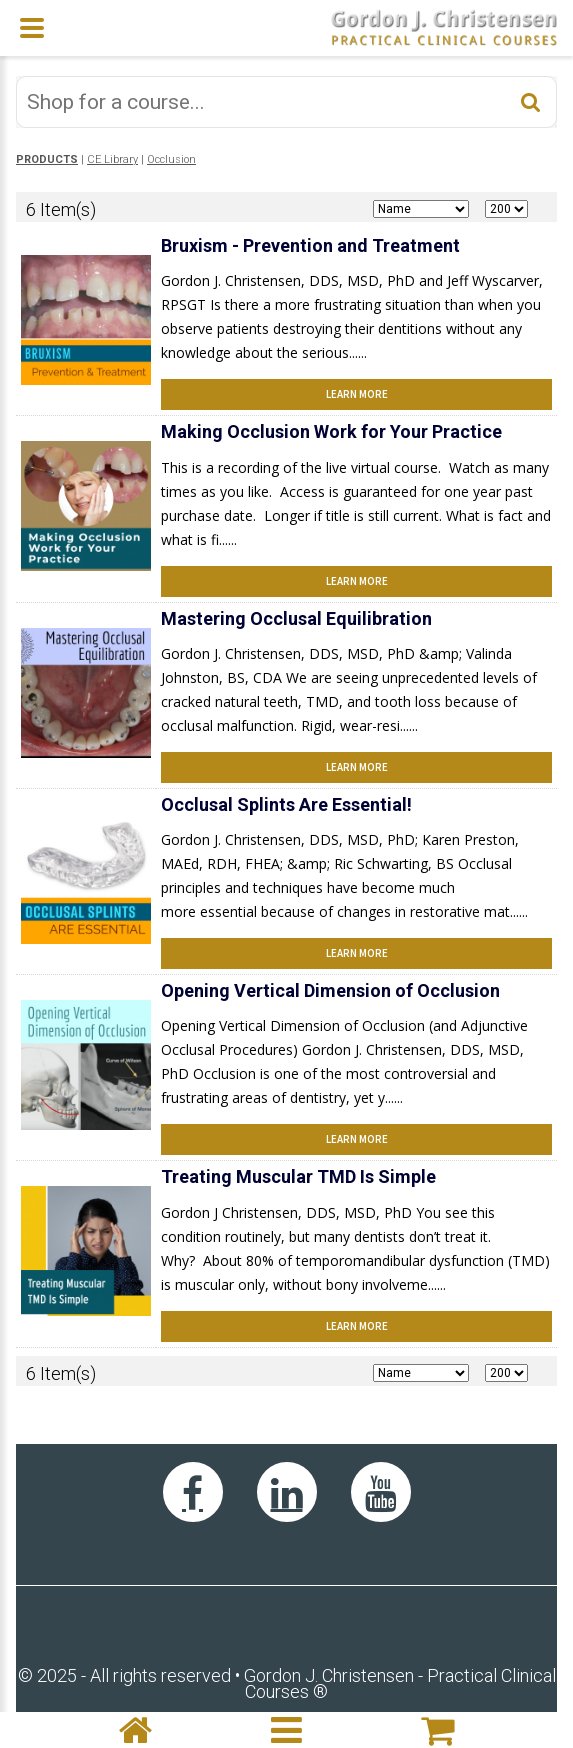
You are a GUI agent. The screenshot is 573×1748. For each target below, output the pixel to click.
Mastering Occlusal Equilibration (296, 618)
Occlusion (171, 159)
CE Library (112, 159)
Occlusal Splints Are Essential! (286, 804)
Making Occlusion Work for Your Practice (331, 431)
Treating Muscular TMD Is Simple (298, 1176)
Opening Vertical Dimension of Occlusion (330, 990)
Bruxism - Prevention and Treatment (310, 245)
